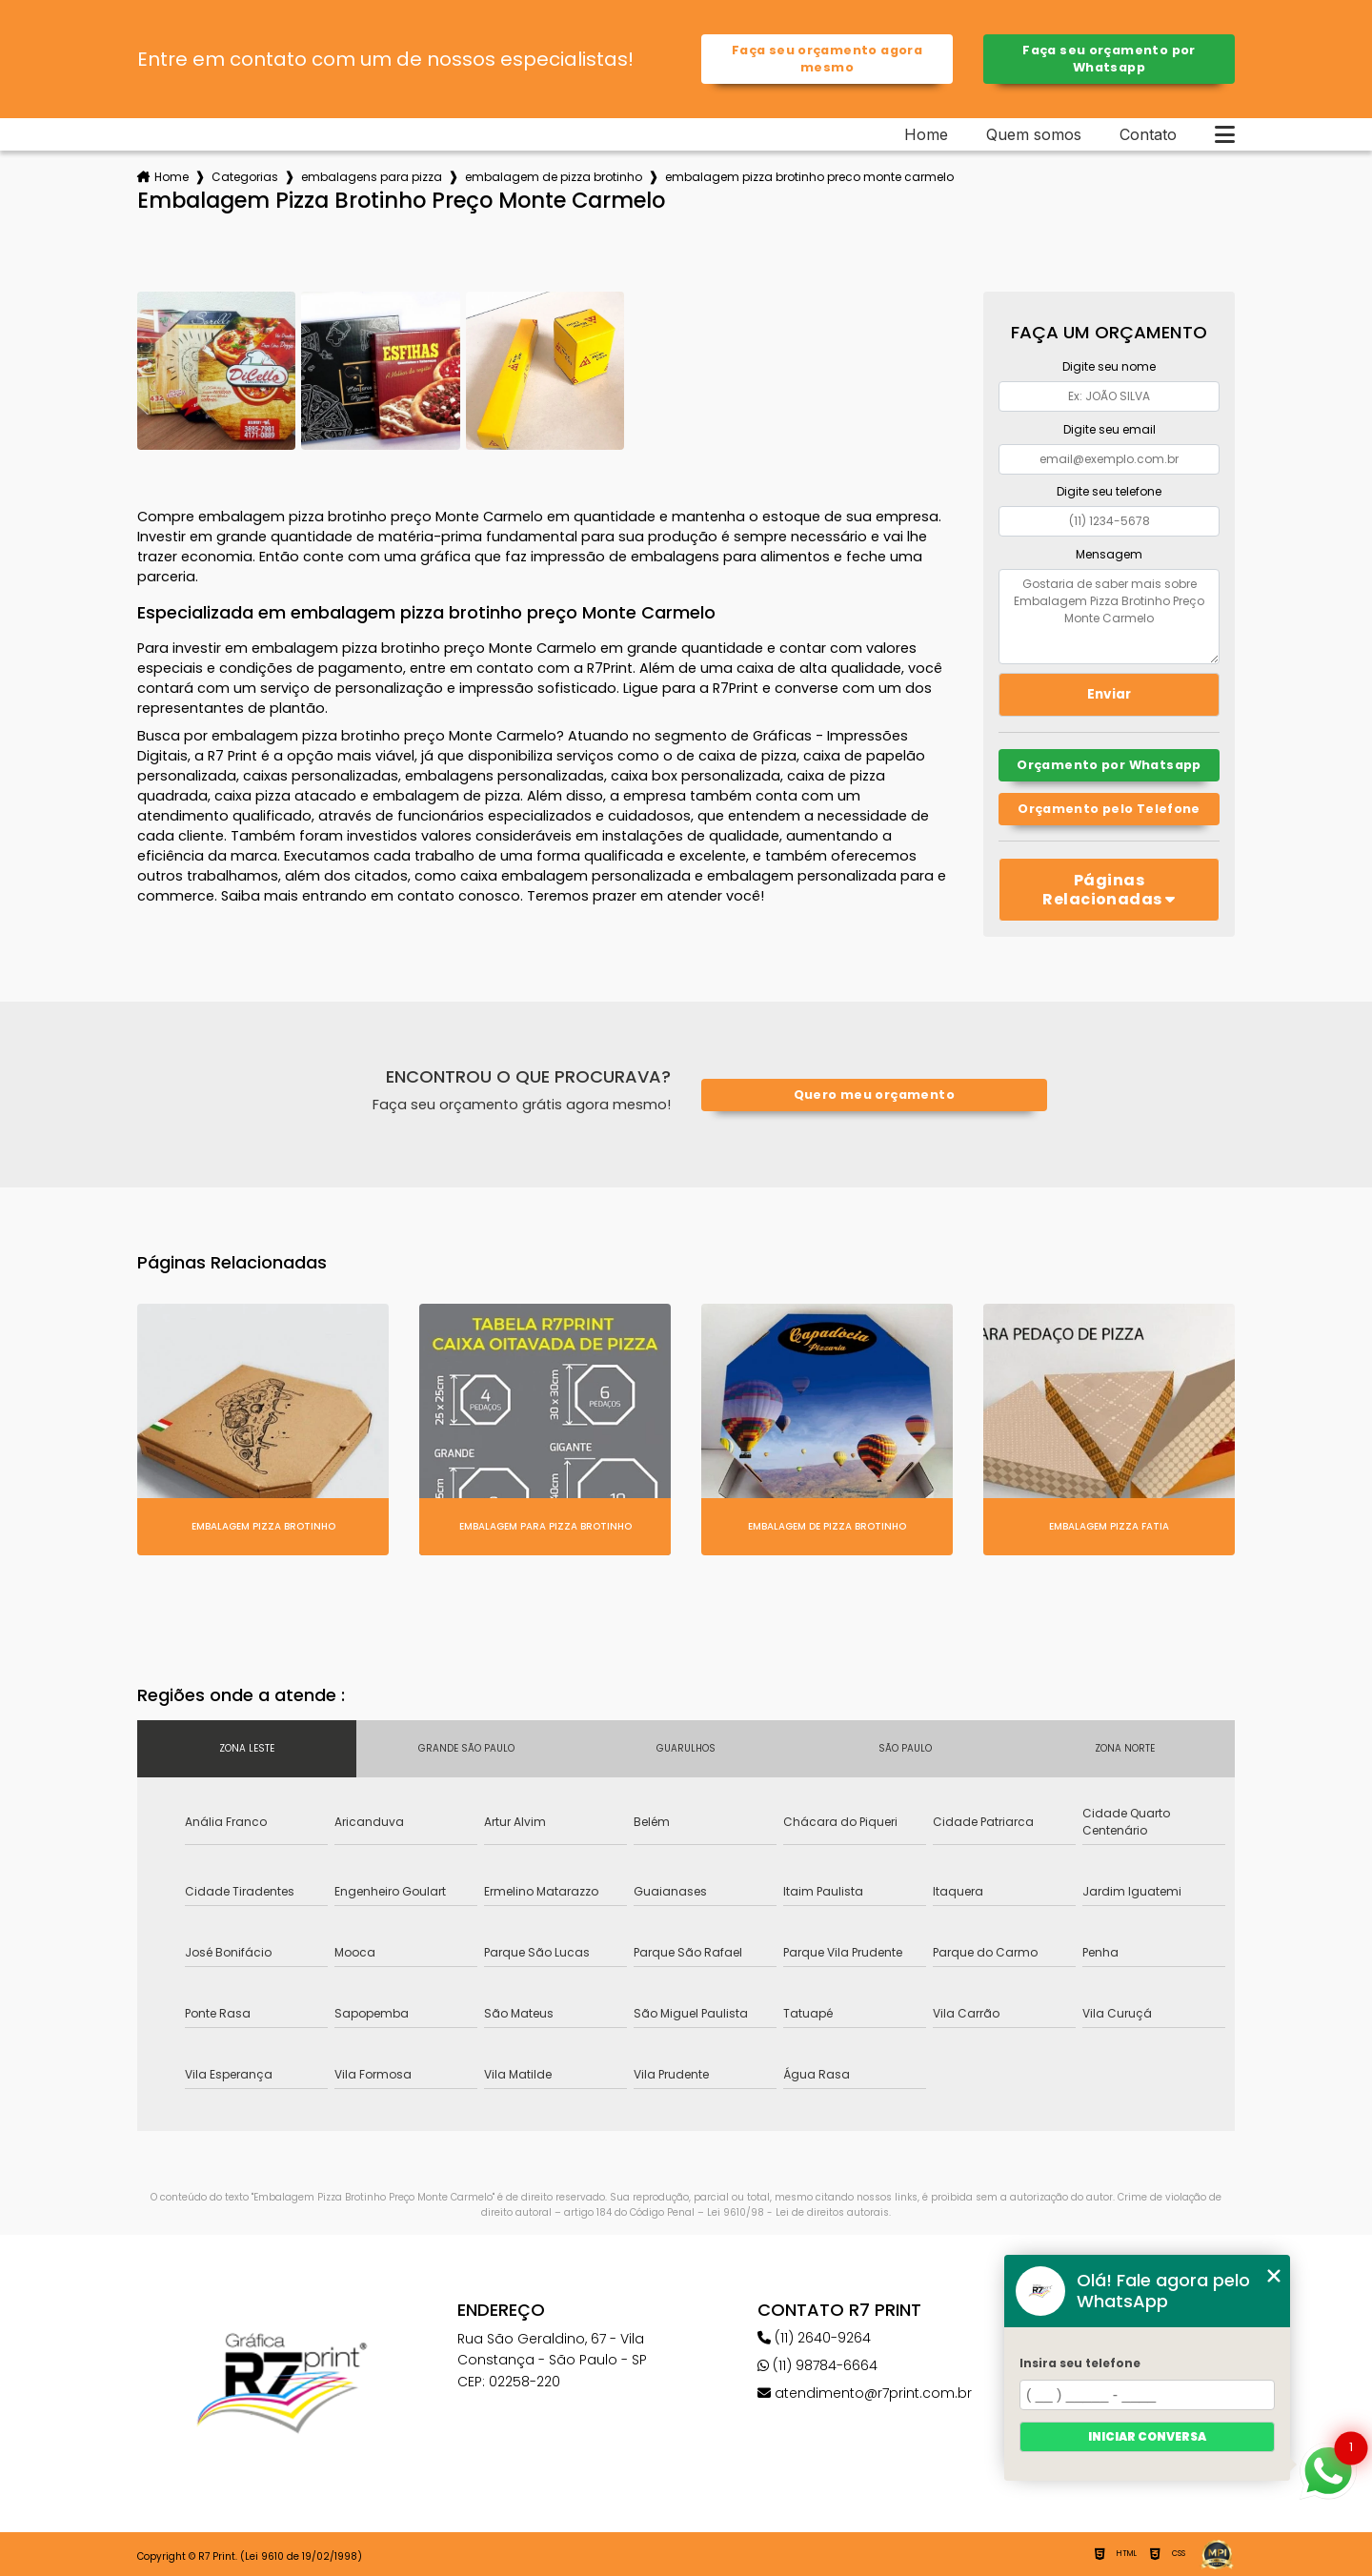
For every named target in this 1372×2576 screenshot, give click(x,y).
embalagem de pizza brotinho (553, 177)
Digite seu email (1109, 429)
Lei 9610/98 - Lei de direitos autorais (798, 2212)
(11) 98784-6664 (817, 2365)
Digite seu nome (1109, 366)
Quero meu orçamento (874, 1094)
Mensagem (1109, 554)
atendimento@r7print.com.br (864, 2393)
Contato (1148, 134)
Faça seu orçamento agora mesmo (827, 58)
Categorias (245, 177)
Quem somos (1033, 134)
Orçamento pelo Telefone (1109, 809)
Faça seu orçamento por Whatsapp (1108, 58)
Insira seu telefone (1079, 2363)
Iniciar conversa (1147, 2436)
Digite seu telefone (1109, 491)
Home (926, 134)
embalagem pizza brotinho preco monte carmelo (809, 177)
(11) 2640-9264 (814, 2337)
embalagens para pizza (371, 177)
